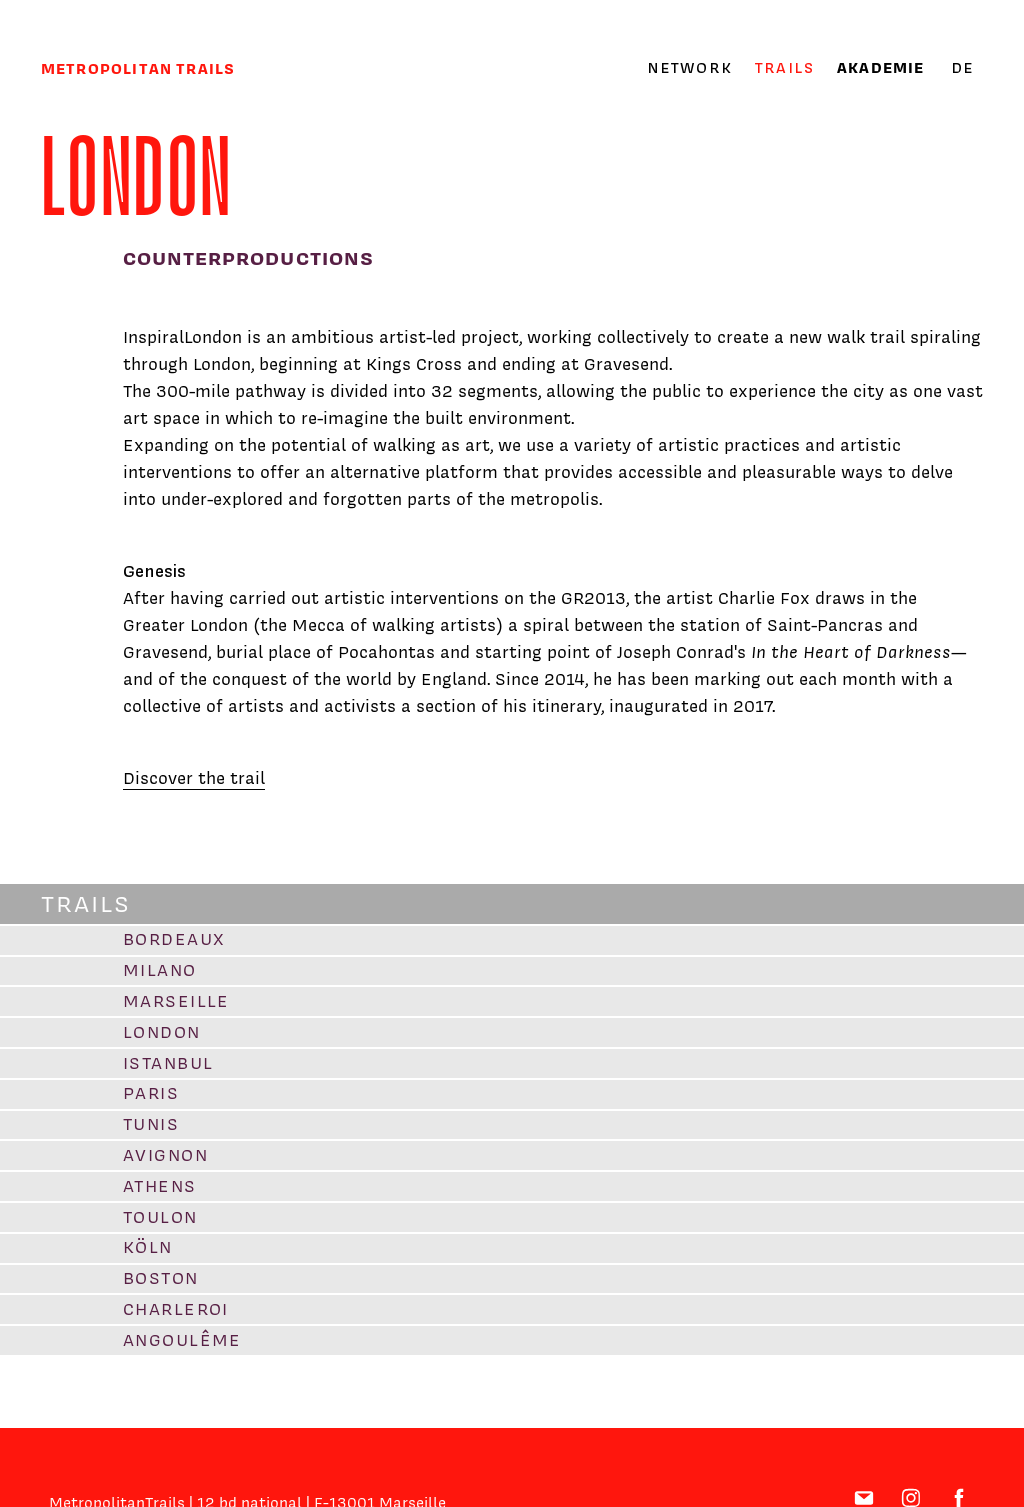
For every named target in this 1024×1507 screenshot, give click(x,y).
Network (689, 68)
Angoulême (182, 1340)
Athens (160, 1186)
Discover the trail (194, 778)
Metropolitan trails (138, 68)
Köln (148, 1247)
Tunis (151, 1124)
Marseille (176, 1001)
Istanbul (168, 1063)
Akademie (880, 67)
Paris (151, 1093)
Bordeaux (174, 939)
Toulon (160, 1217)
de (962, 68)
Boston (161, 1278)
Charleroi (176, 1309)
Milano (160, 970)
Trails (784, 68)
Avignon (165, 1155)
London (162, 1032)
